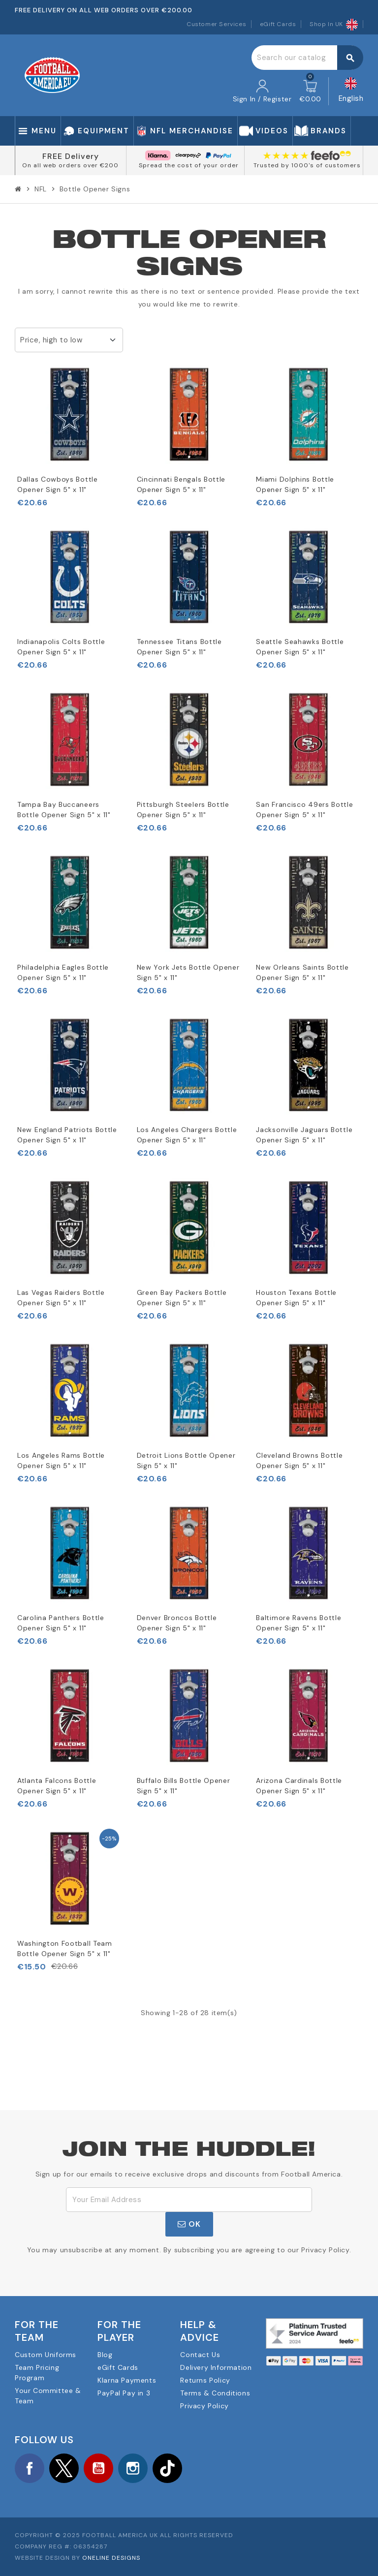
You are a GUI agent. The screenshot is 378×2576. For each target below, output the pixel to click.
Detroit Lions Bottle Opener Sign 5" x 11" (186, 1460)
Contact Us (200, 2354)
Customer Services (216, 24)
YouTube (98, 2468)
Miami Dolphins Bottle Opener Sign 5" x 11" (295, 484)
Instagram (133, 2468)
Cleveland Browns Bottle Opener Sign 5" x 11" (299, 1460)
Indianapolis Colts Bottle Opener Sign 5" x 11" (61, 646)
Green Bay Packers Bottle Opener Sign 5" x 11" (182, 1297)
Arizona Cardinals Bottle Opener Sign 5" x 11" (299, 1785)
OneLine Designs (111, 2558)
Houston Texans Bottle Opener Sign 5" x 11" (296, 1297)
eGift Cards (278, 24)
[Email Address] (189, 2199)
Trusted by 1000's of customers (307, 165)
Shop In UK (334, 24)
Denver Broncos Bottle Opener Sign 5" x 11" (177, 1622)
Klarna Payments (126, 2380)
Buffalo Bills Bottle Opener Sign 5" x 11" (183, 1785)
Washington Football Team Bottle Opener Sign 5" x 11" (64, 1948)
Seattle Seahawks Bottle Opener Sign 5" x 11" (300, 646)
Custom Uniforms (45, 2354)
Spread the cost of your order (189, 165)
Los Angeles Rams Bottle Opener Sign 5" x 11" (61, 1460)
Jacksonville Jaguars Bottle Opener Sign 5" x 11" (304, 1134)
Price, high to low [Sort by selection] (51, 340)
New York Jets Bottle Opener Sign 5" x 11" (188, 972)
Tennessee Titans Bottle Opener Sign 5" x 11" (179, 646)
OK (189, 2224)
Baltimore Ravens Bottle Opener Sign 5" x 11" (298, 1622)
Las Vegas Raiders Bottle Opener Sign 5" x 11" (61, 1297)
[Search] (307, 57)
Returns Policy (205, 2380)
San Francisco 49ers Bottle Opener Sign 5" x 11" (304, 809)
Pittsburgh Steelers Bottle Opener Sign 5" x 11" (183, 809)
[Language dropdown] (351, 91)
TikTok (167, 2468)
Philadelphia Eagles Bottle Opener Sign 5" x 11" (63, 972)
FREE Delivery (70, 156)
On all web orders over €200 (70, 165)
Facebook (29, 2468)
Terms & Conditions (215, 2393)
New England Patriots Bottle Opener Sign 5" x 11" (67, 1134)
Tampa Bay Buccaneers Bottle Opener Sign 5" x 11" (64, 809)
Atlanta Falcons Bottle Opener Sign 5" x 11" (56, 1785)
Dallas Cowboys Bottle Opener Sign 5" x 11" (57, 484)
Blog (104, 2354)
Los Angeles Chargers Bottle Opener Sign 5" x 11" (187, 1134)
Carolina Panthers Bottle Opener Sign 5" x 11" (60, 1622)
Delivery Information (216, 2367)
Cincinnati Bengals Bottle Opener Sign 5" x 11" (181, 484)
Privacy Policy (204, 2405)
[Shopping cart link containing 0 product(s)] (310, 91)
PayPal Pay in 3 (123, 2393)
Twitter (64, 2468)
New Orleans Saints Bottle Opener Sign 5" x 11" (302, 972)
